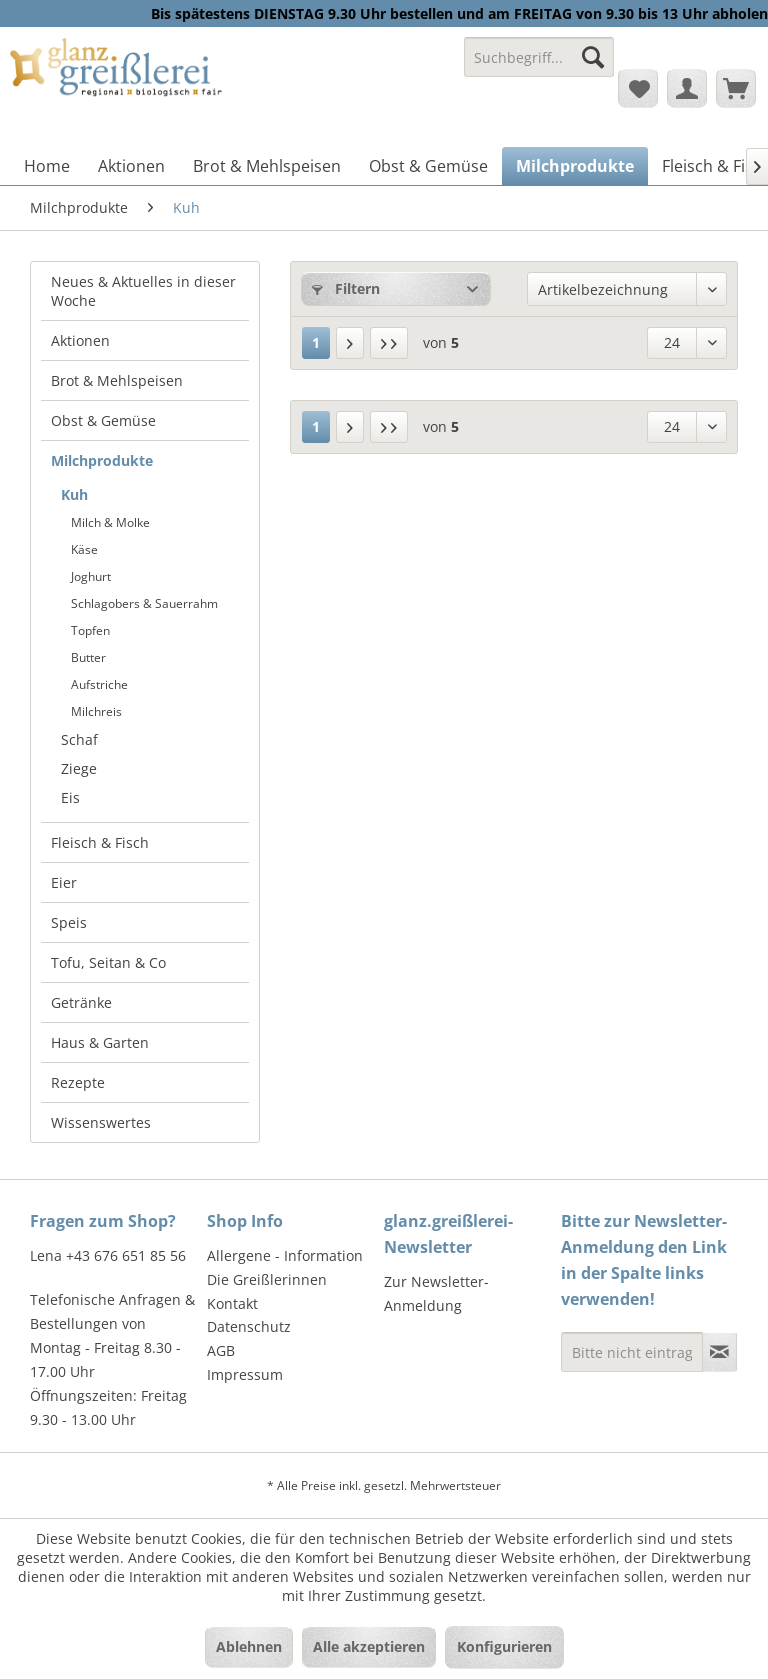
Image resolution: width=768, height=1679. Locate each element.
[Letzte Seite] (389, 343)
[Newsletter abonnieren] (719, 1352)
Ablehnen (249, 1646)
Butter (88, 657)
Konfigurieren (504, 1646)
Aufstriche (99, 684)
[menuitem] (539, 66)
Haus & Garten (100, 1042)
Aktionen (80, 340)
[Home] (47, 166)
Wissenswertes (101, 1122)
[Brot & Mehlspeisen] (267, 166)
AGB (221, 1350)
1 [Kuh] (316, 342)
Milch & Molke (110, 522)
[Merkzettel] (638, 88)
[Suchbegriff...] (539, 57)
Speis (69, 922)
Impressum (245, 1374)
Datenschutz (249, 1326)
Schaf (79, 739)
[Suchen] (593, 57)
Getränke (81, 1002)
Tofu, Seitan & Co (108, 962)
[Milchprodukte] (575, 166)
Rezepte (78, 1082)
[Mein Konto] (687, 88)
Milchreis (96, 711)
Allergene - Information (285, 1255)
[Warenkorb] (736, 88)
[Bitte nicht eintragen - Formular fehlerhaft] (632, 1352)
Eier (64, 882)
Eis (70, 797)
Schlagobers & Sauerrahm (144, 603)
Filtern (346, 288)
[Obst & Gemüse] (428, 166)
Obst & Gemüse (103, 420)
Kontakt (232, 1303)
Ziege (79, 768)
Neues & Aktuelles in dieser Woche (143, 291)
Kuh (74, 494)
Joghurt (91, 576)
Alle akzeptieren (369, 1646)
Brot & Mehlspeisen (117, 380)
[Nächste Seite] (350, 343)
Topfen (90, 630)
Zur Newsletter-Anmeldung (436, 1293)
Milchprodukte (102, 460)
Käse (84, 549)
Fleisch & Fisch (100, 842)
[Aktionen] (131, 166)
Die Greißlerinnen (267, 1279)
